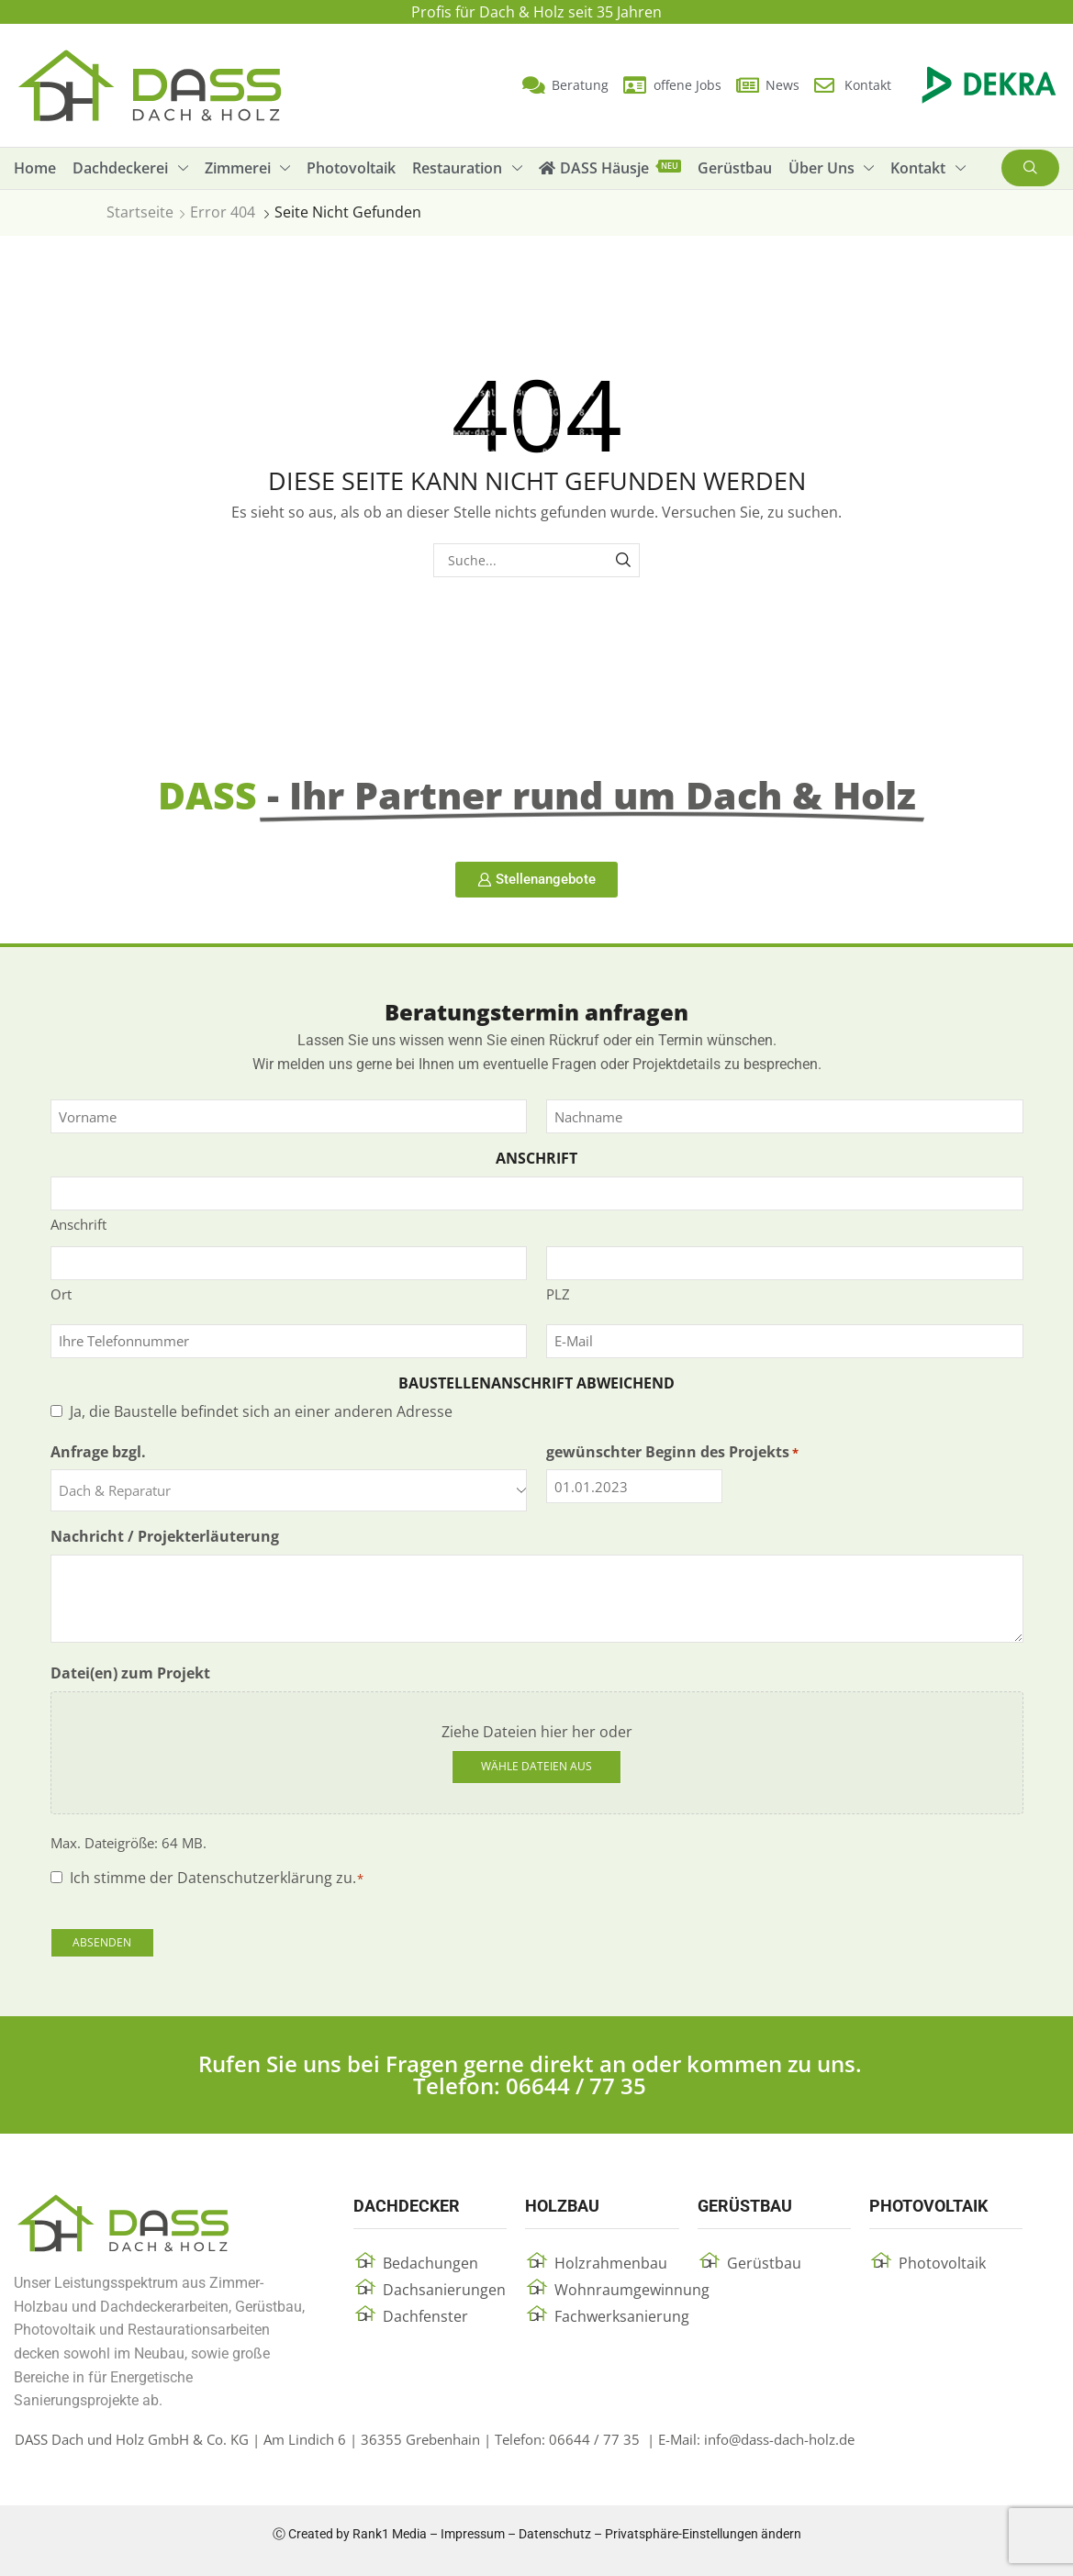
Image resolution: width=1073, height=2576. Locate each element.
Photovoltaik (942, 2263)
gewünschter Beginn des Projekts (672, 1452)
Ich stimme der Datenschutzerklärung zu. (217, 1878)
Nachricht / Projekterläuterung (164, 1536)
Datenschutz (555, 2533)
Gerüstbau (764, 2263)
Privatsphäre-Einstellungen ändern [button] (703, 2533)
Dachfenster (425, 2316)
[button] (1030, 168)
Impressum (473, 2533)
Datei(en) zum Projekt (130, 1673)
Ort (61, 1294)
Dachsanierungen (444, 2290)
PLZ (558, 1294)
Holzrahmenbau (610, 2263)
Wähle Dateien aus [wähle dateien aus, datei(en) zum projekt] (536, 1765)
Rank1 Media (389, 2533)
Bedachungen (430, 2263)
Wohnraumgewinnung (632, 2290)
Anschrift (78, 1224)
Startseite (139, 212)
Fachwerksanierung (621, 2316)
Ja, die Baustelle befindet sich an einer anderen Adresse (261, 1411)
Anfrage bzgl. (98, 1452)
